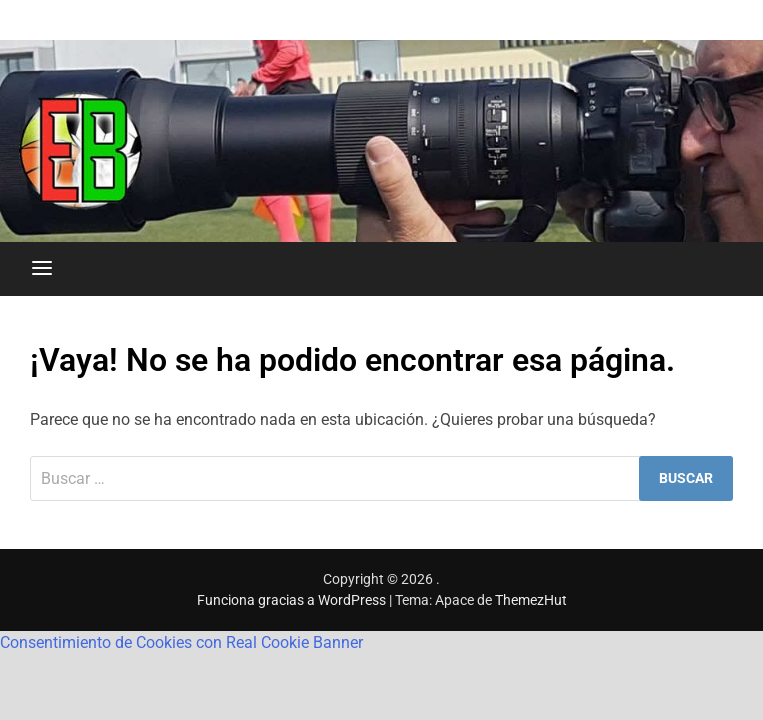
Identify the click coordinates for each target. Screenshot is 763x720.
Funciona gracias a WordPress (293, 600)
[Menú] (42, 269)
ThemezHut (531, 600)
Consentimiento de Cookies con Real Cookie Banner (181, 642)
